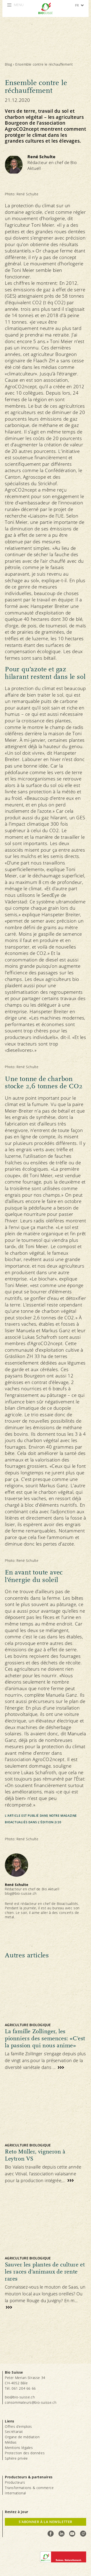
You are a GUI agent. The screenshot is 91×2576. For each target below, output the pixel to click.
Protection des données (25, 2453)
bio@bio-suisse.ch (20, 2397)
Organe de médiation (22, 2437)
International (15, 2493)
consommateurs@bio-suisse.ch (30, 2402)
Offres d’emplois (18, 2426)
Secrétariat (14, 2431)
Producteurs (15, 2482)
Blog (8, 64)
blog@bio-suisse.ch (21, 1893)
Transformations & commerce (29, 2487)
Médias (11, 2442)
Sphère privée (16, 2458)
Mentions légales (19, 2447)
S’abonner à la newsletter (45, 2521)
